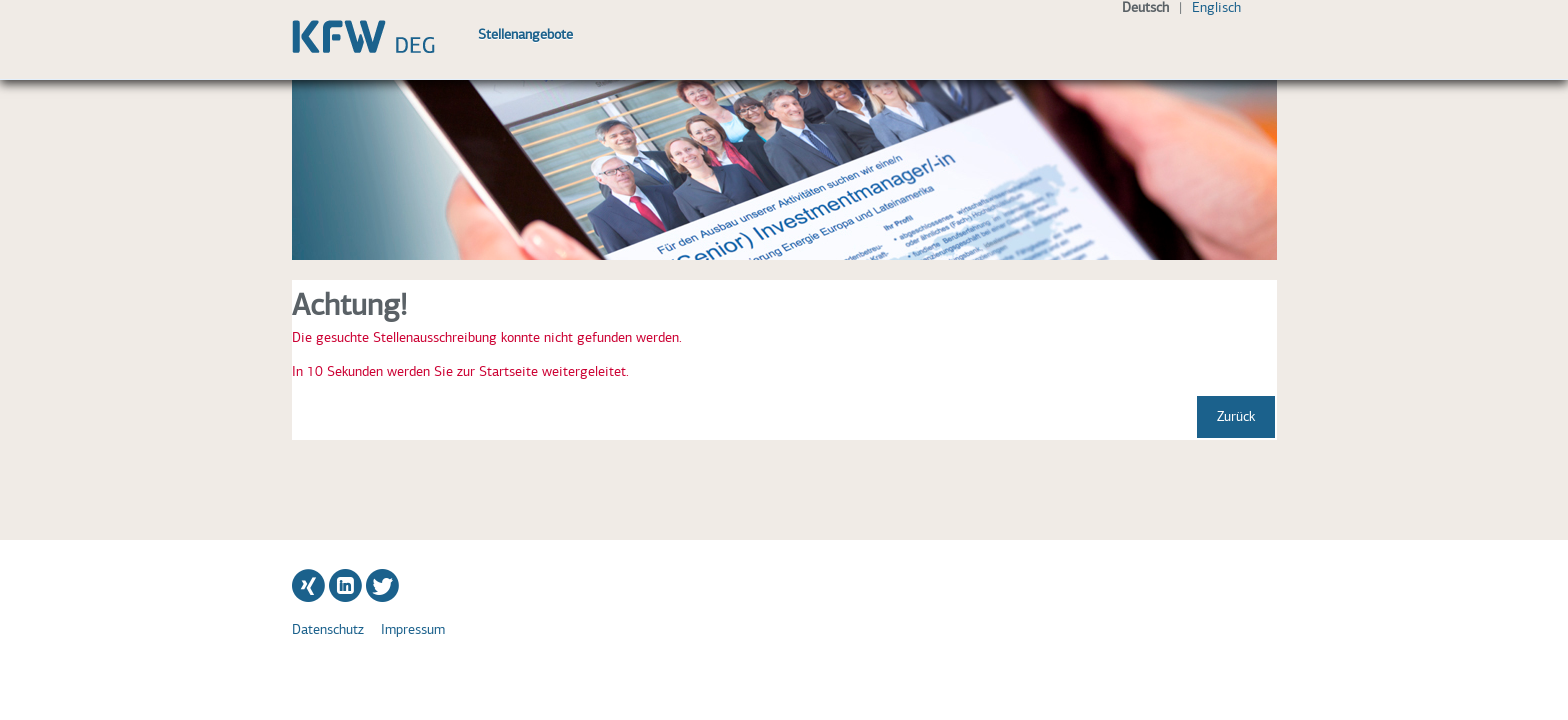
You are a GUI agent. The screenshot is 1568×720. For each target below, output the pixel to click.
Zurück (1236, 416)
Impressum (413, 629)
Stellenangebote (525, 34)
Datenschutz (328, 629)
